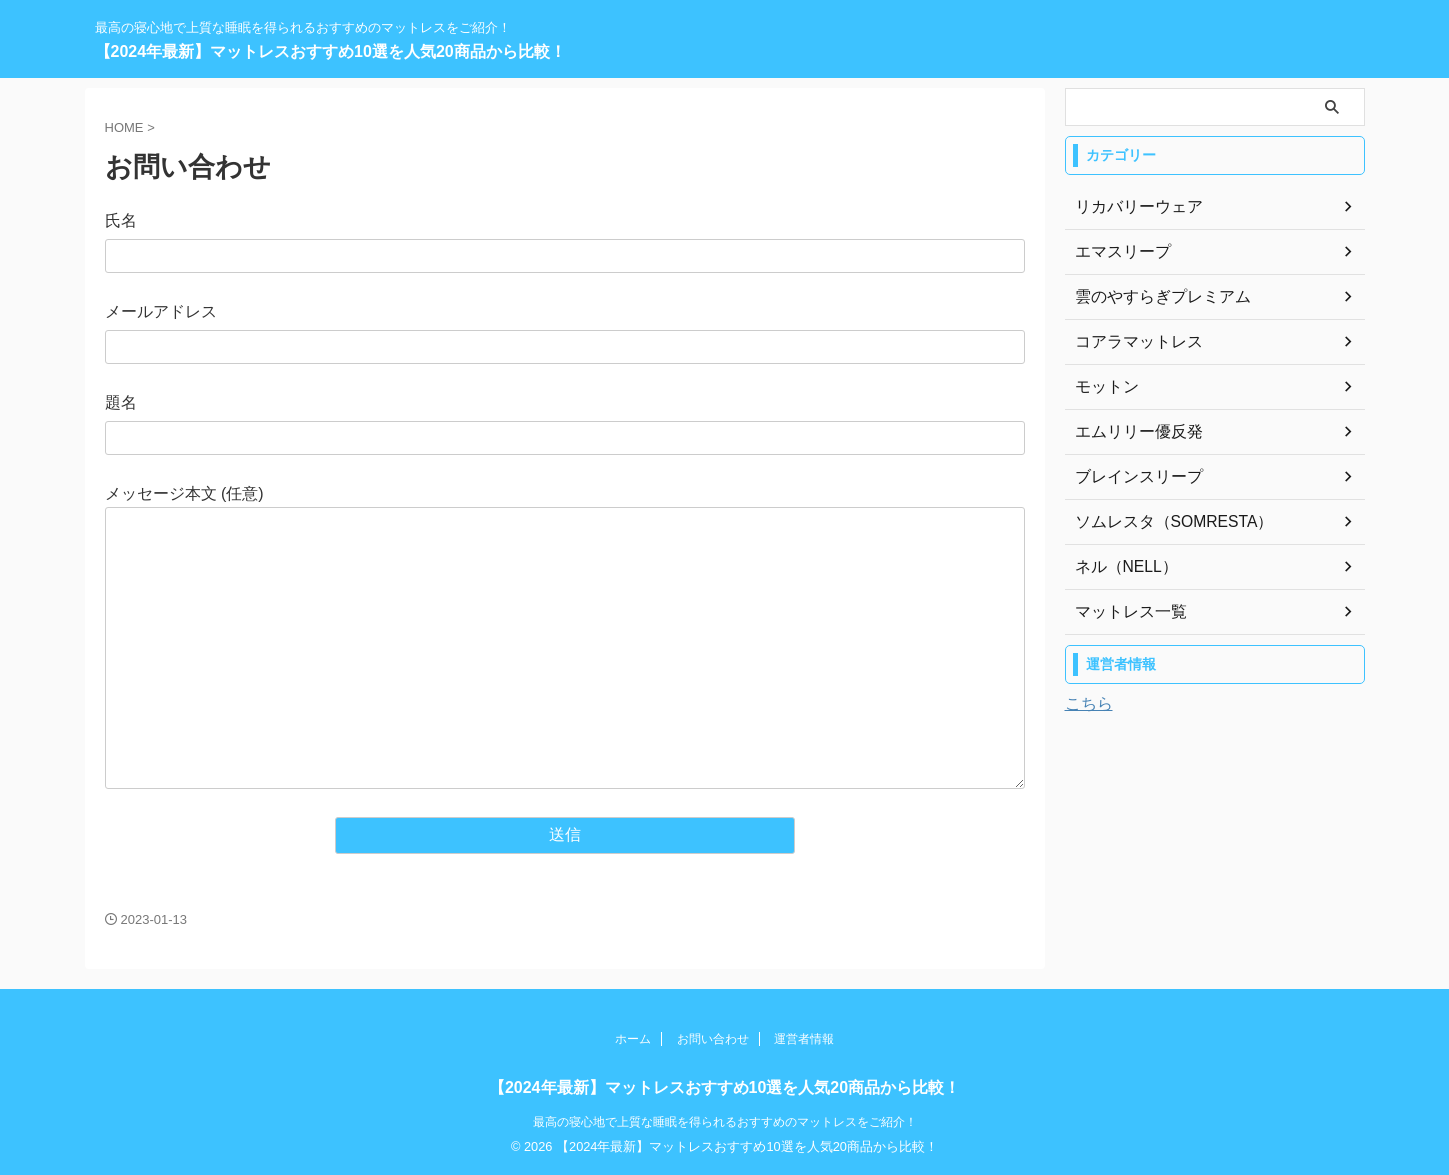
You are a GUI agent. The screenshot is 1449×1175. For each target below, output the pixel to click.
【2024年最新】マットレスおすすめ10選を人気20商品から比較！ (330, 51)
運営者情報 (804, 1039)
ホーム (633, 1039)
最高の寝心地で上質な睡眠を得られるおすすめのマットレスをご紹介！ (725, 1122)
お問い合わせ (713, 1039)
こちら (1089, 703)
